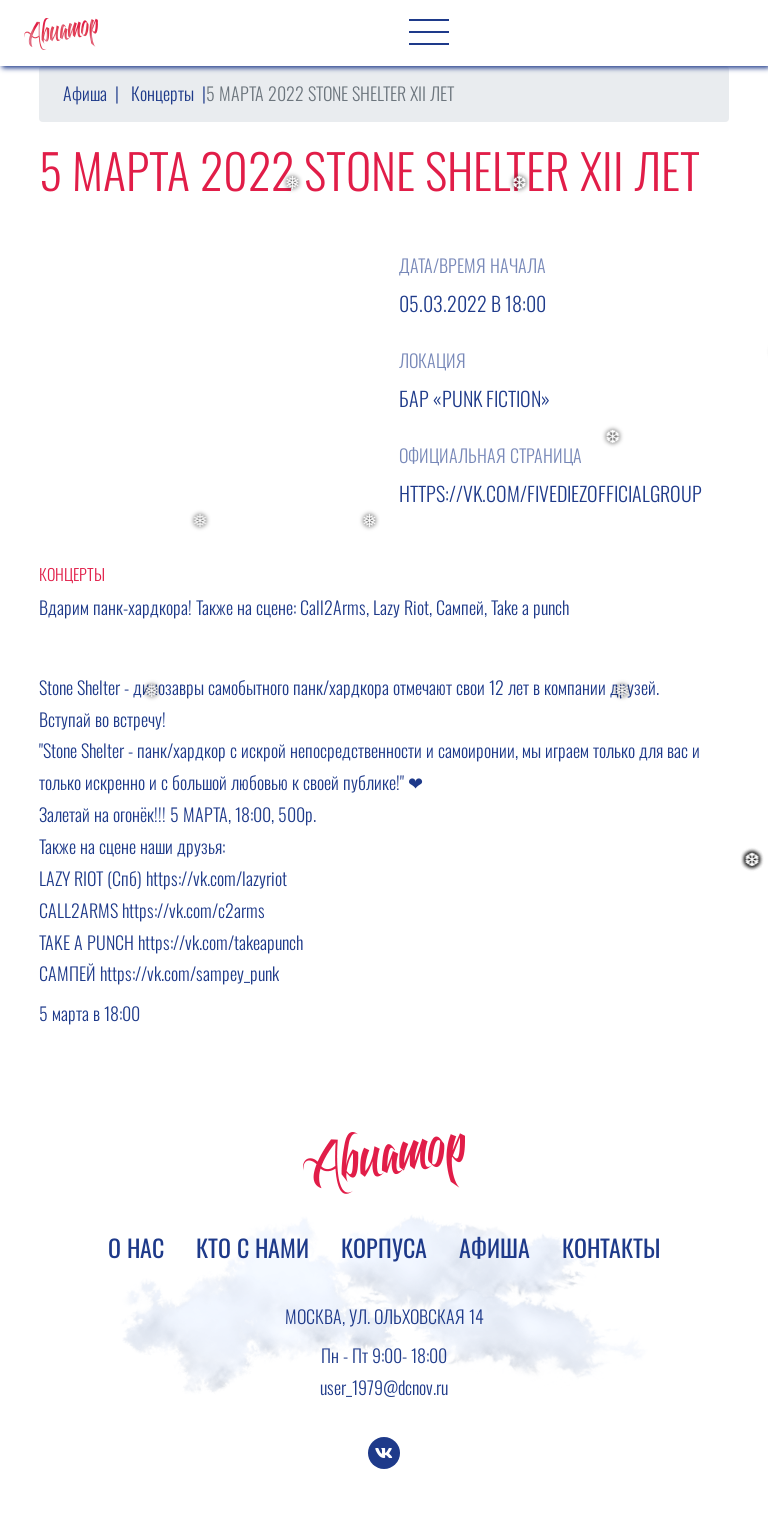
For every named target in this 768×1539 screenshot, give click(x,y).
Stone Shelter (79, 687)
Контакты (611, 1247)
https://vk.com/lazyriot (216, 878)
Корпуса (384, 1247)
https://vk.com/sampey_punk (189, 973)
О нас (136, 1247)
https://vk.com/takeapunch (220, 942)
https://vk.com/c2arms (193, 910)
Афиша (85, 93)
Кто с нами (252, 1247)
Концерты (162, 93)
